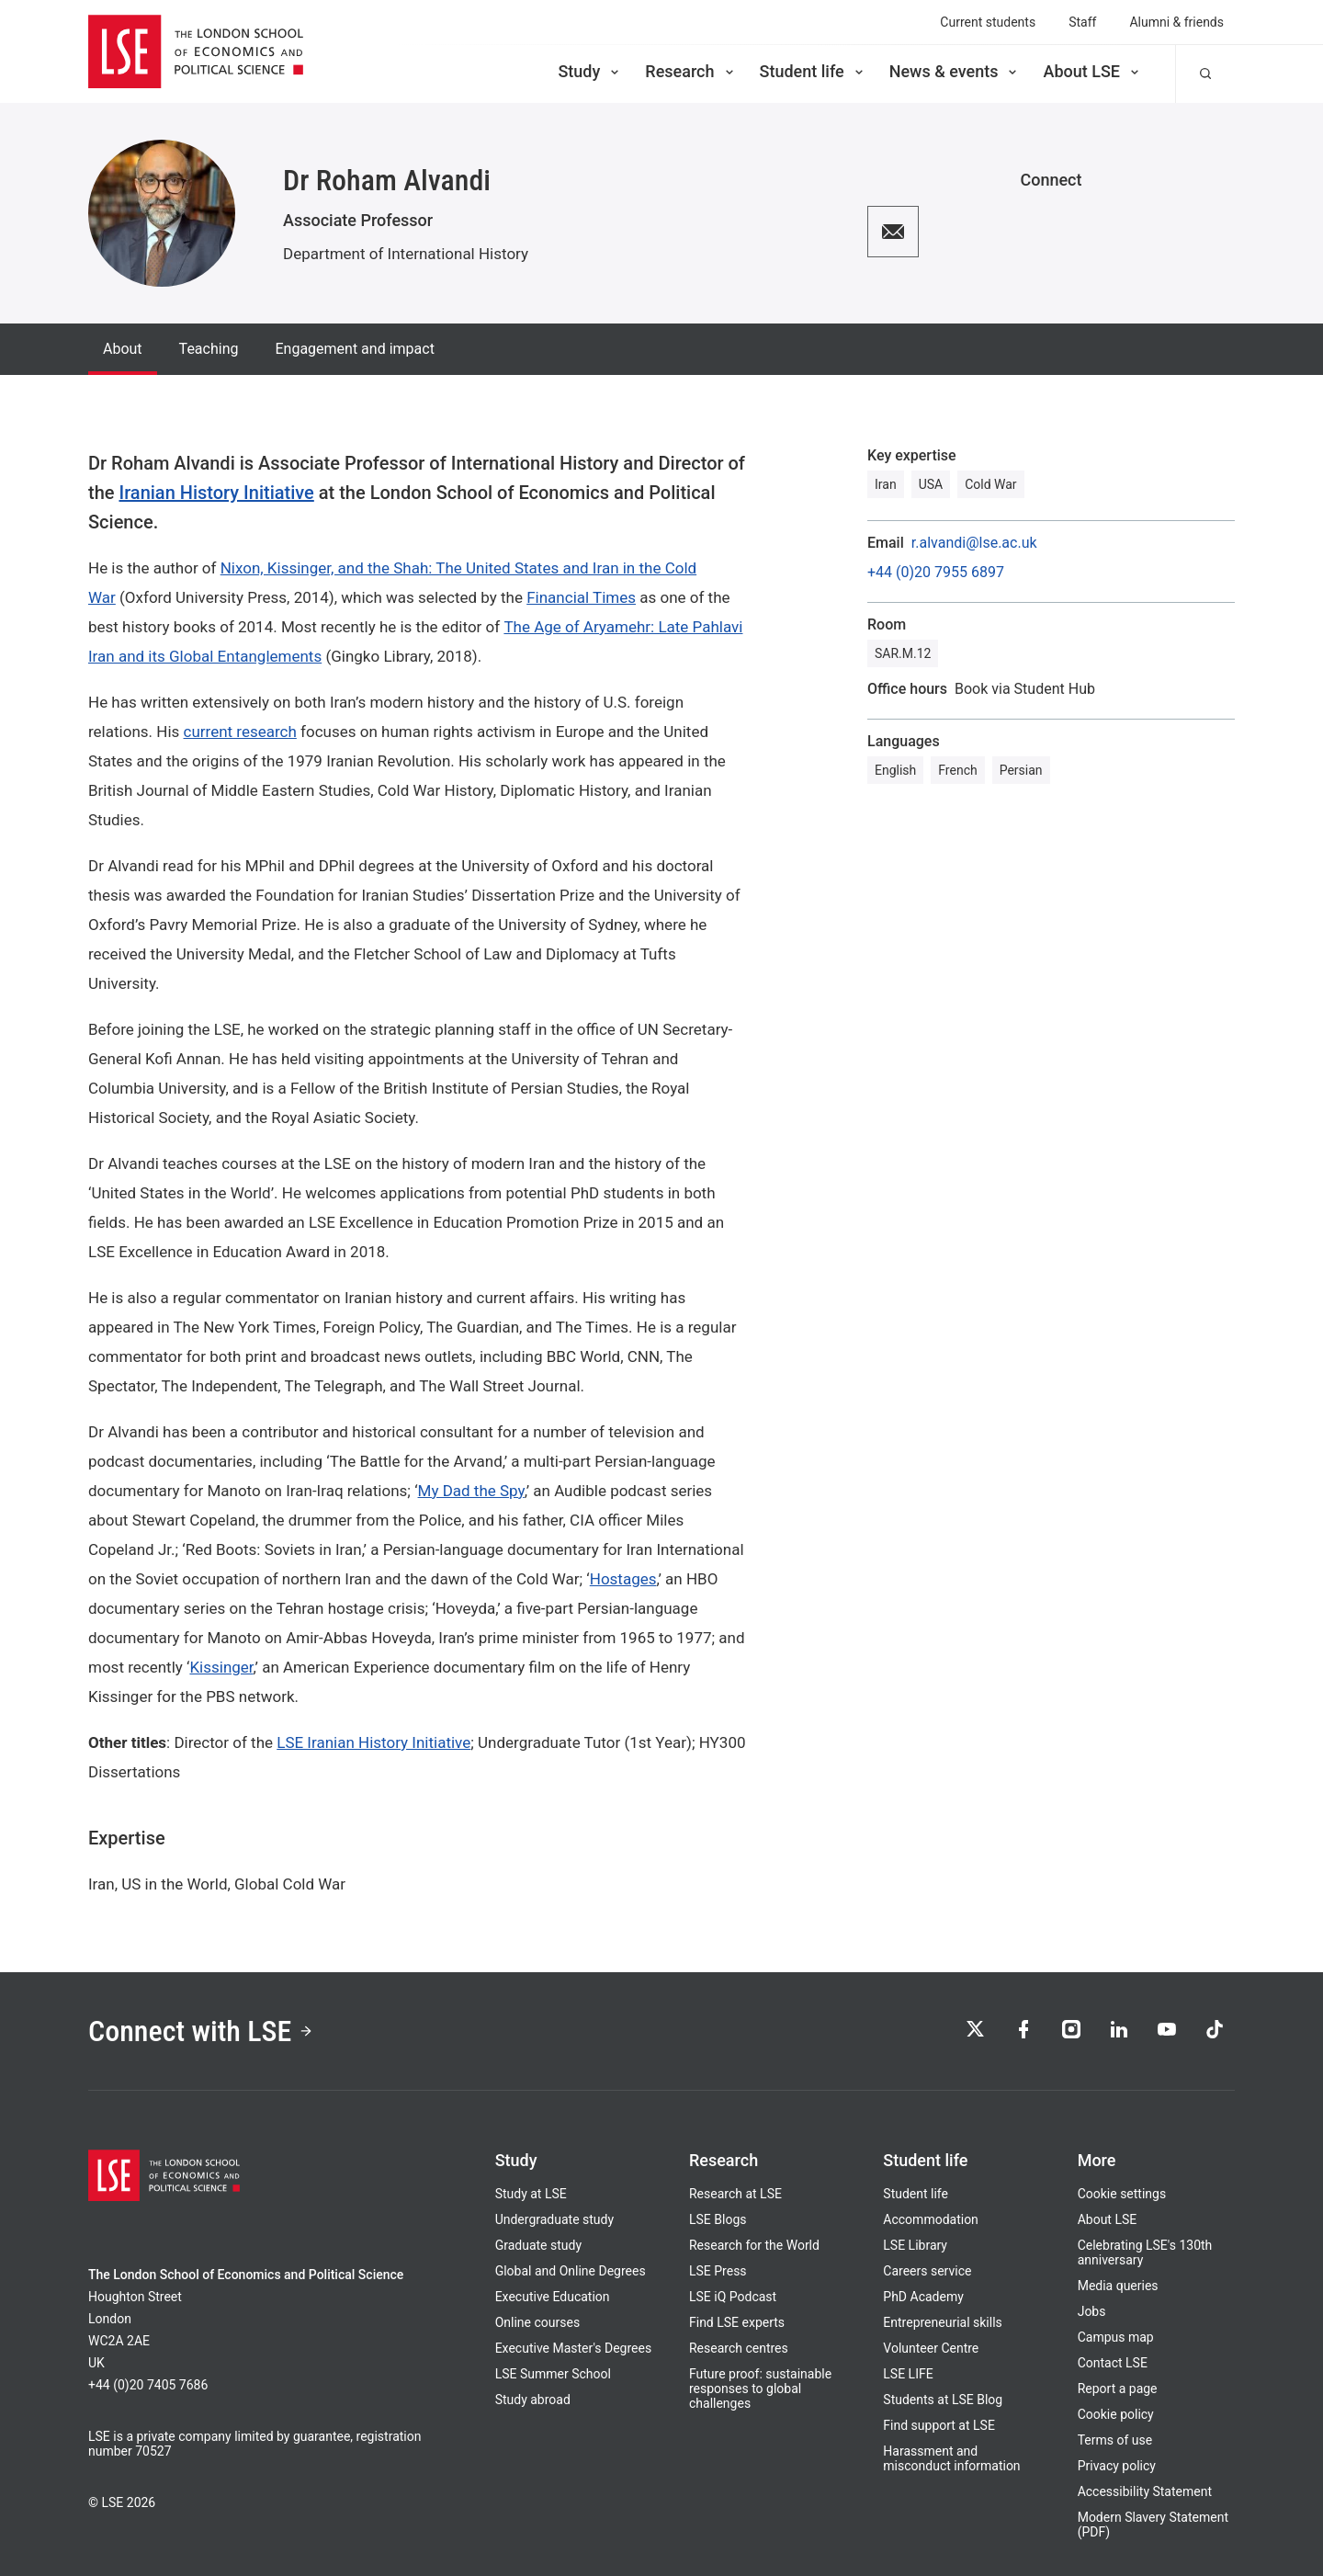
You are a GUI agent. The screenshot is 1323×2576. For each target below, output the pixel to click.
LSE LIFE (908, 2373)
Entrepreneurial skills (942, 2322)
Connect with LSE (200, 2031)
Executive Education (552, 2296)
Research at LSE (735, 2193)
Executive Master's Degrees (573, 2348)
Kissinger (221, 1667)
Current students (987, 22)
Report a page (1118, 2388)
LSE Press (718, 2271)
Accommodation (930, 2219)
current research (240, 731)
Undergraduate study (554, 2219)
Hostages (623, 1579)
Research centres (738, 2348)
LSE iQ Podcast (732, 2296)
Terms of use (1115, 2440)
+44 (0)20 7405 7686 (148, 2384)
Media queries (1118, 2285)
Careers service (927, 2271)
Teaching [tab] (209, 348)
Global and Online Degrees (570, 2271)
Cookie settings (1122, 2193)
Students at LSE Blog (942, 2399)
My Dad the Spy (471, 1490)
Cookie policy (1116, 2414)
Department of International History (405, 253)
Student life (813, 71)
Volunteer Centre (930, 2348)
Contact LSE (1113, 2362)
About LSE (1092, 71)
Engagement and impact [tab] (354, 348)
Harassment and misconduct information (951, 2458)
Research (690, 71)
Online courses (537, 2322)
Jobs (1092, 2311)
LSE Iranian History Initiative (373, 1742)
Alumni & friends (1176, 22)
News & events (955, 71)
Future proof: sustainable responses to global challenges (760, 2388)
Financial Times (581, 597)
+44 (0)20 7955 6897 (935, 572)
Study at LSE (531, 2193)
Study (590, 71)
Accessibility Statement (1145, 2491)
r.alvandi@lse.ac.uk (974, 543)
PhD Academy (923, 2296)
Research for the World (754, 2245)
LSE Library (915, 2245)
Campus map (1116, 2337)
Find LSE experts (737, 2322)
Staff (1082, 22)
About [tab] (122, 348)
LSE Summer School (553, 2373)
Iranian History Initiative (216, 493)
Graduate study (538, 2245)
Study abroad (533, 2399)
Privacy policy (1117, 2465)
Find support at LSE (939, 2425)
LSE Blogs (717, 2219)
